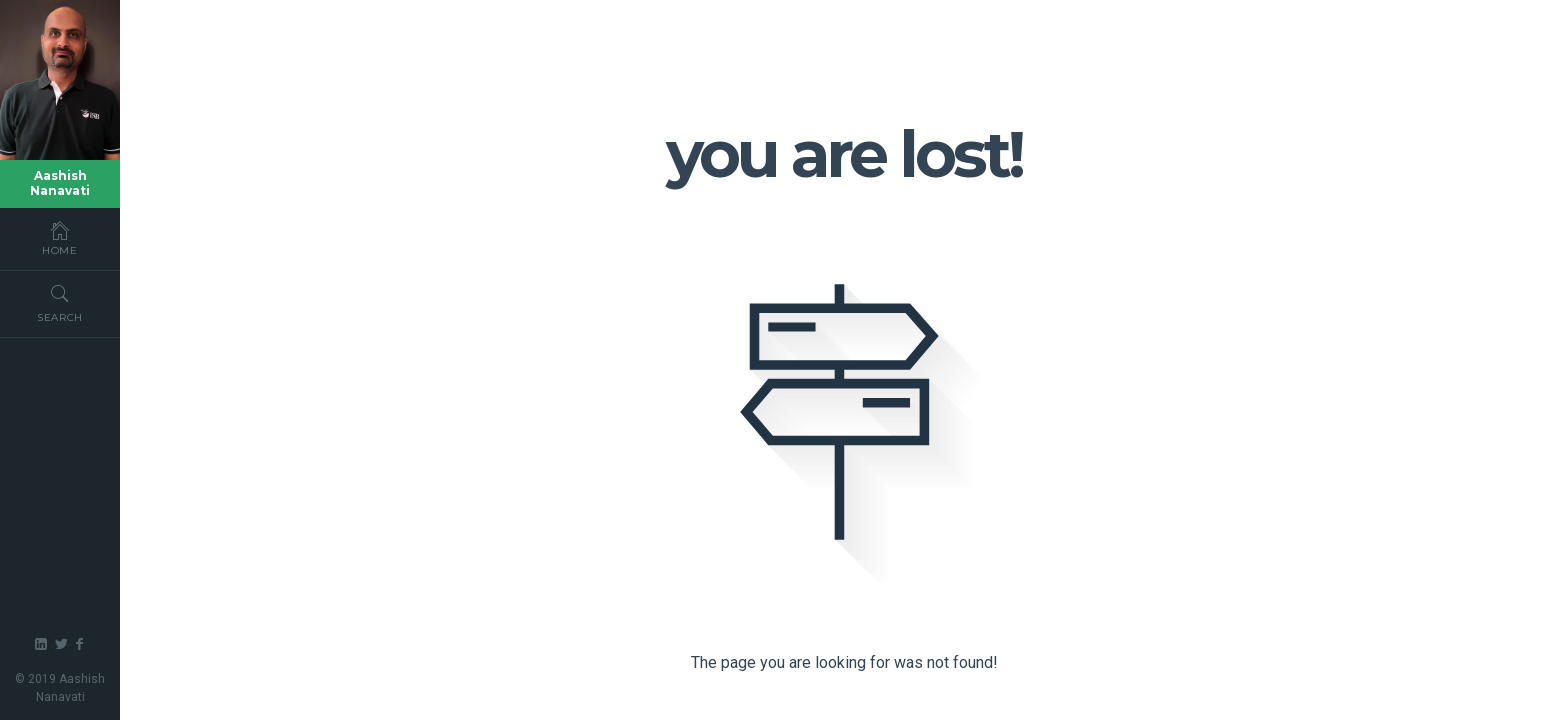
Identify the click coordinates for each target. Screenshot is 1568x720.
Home (60, 238)
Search (60, 303)
